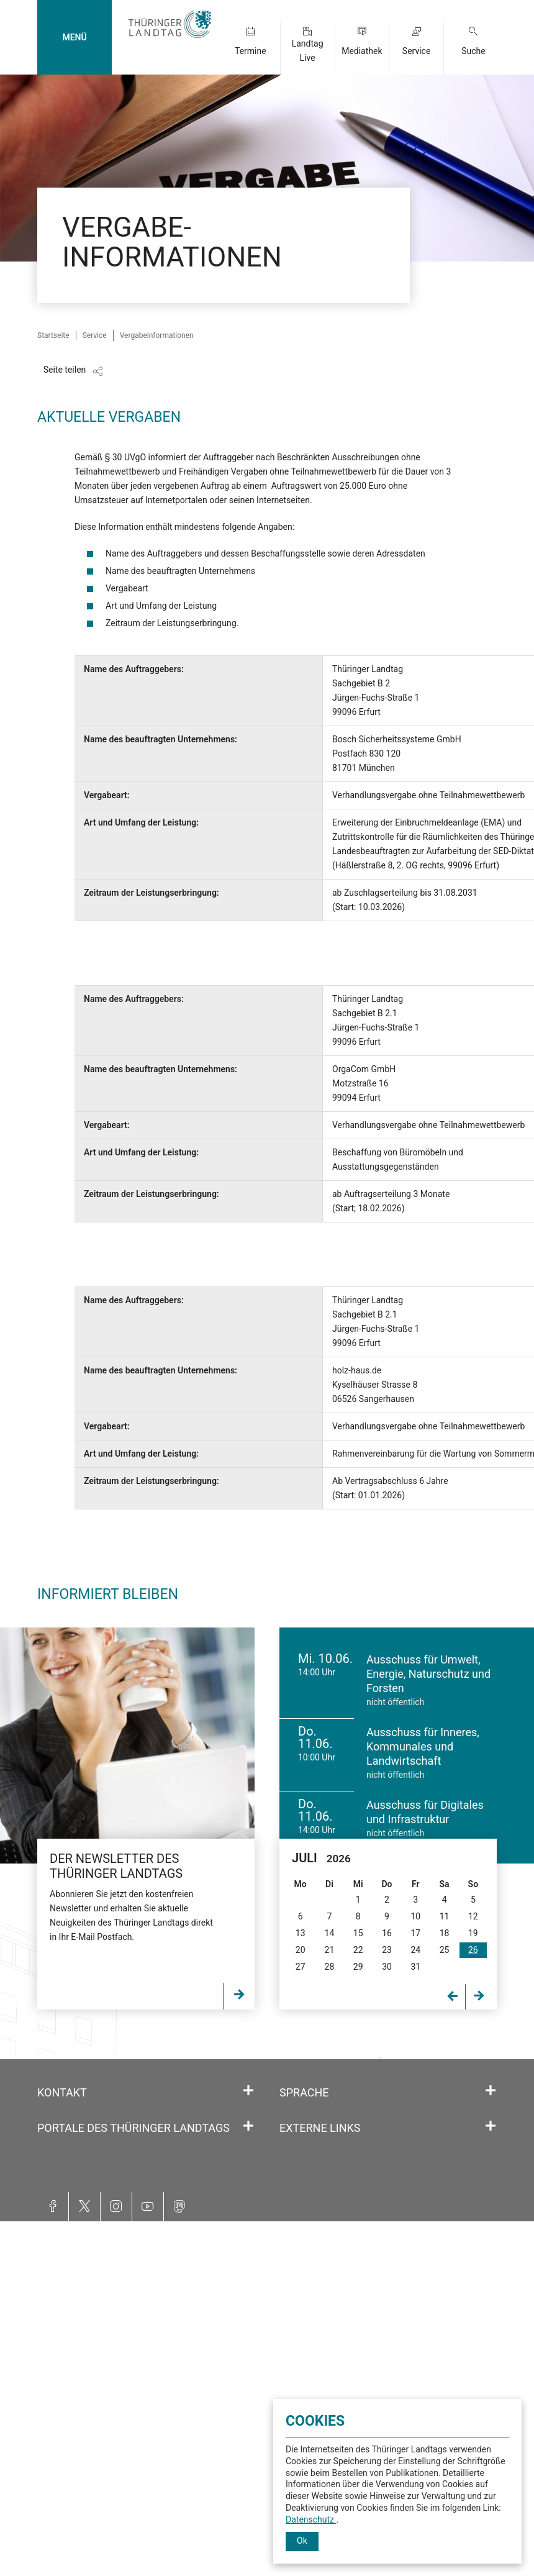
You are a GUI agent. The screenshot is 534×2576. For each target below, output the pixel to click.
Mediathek (362, 51)
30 (387, 1967)
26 (473, 1950)
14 (330, 1933)
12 (473, 1916)
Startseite (53, 335)
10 (415, 1916)
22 (358, 1950)
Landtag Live (308, 51)
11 (445, 1916)
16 (387, 1933)
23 (387, 1950)
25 (445, 1950)
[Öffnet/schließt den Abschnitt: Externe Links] (490, 2126)
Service (416, 51)
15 (358, 1933)
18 (445, 1933)
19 (473, 1933)
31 (415, 1967)
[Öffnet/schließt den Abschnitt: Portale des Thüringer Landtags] (248, 2126)
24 (415, 1950)
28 (330, 1967)
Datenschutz (311, 2519)
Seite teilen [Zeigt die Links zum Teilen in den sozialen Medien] (64, 370)
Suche (473, 51)
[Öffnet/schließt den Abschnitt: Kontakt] (248, 2091)
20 (300, 1950)
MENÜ (74, 37)
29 (358, 1967)
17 (415, 1933)
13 (300, 1933)
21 (330, 1950)
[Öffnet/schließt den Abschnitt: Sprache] (490, 2091)
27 (300, 1967)
